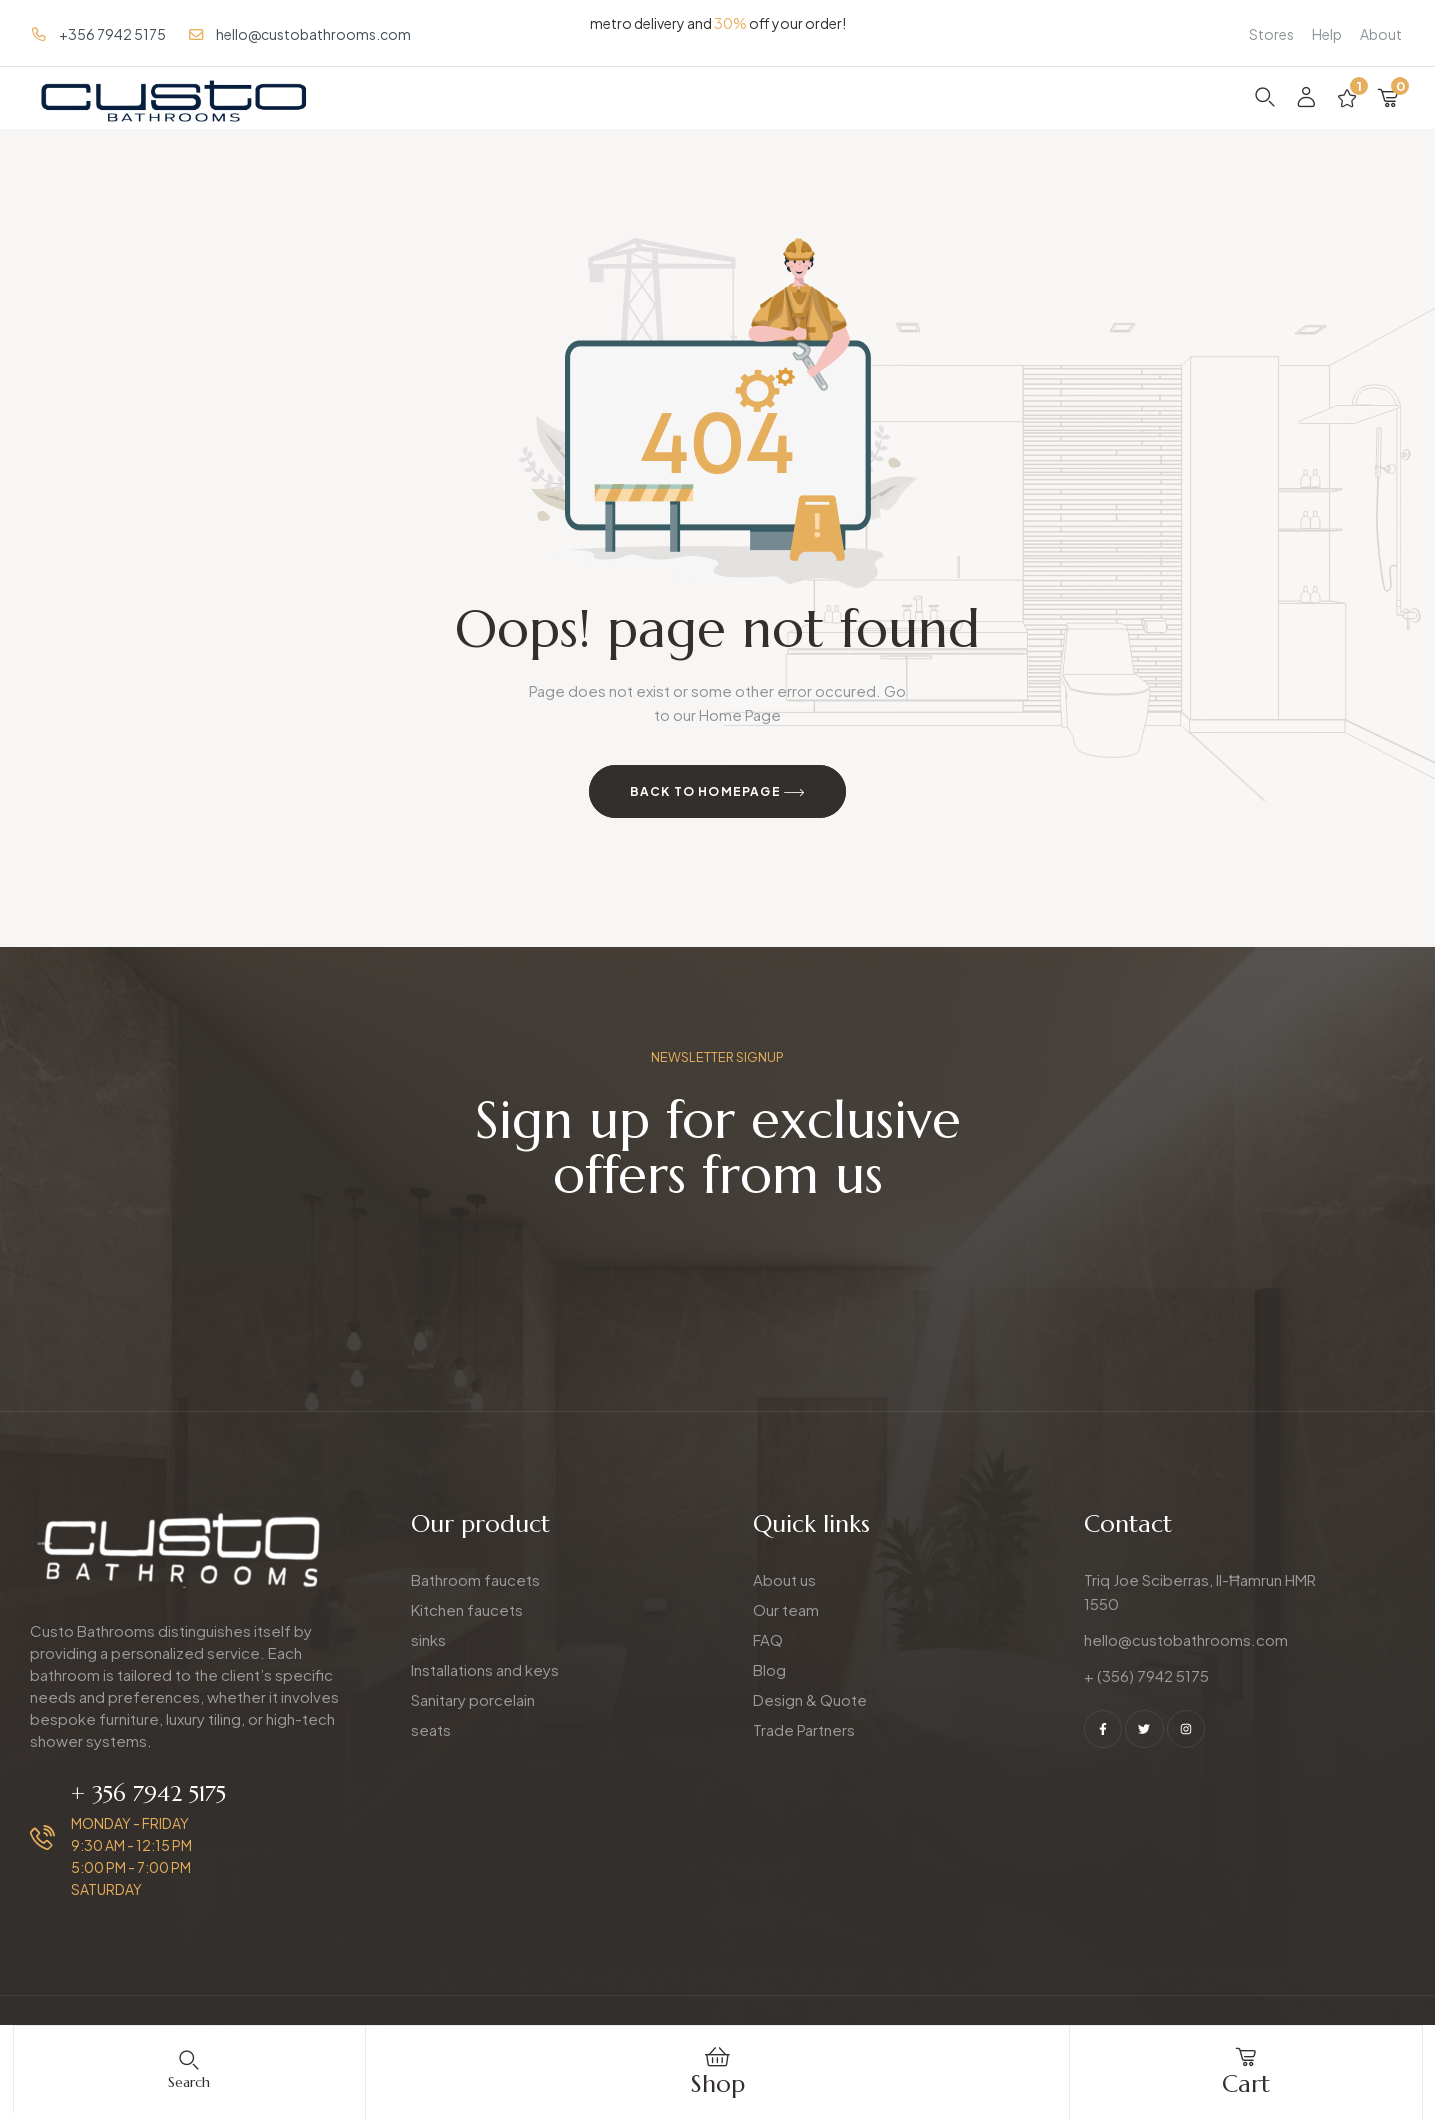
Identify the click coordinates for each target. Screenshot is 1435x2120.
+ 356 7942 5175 (148, 1793)
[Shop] (718, 2057)
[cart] (1246, 2057)
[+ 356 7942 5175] (42, 1837)
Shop (718, 2084)
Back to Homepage (718, 793)
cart (1246, 2084)
